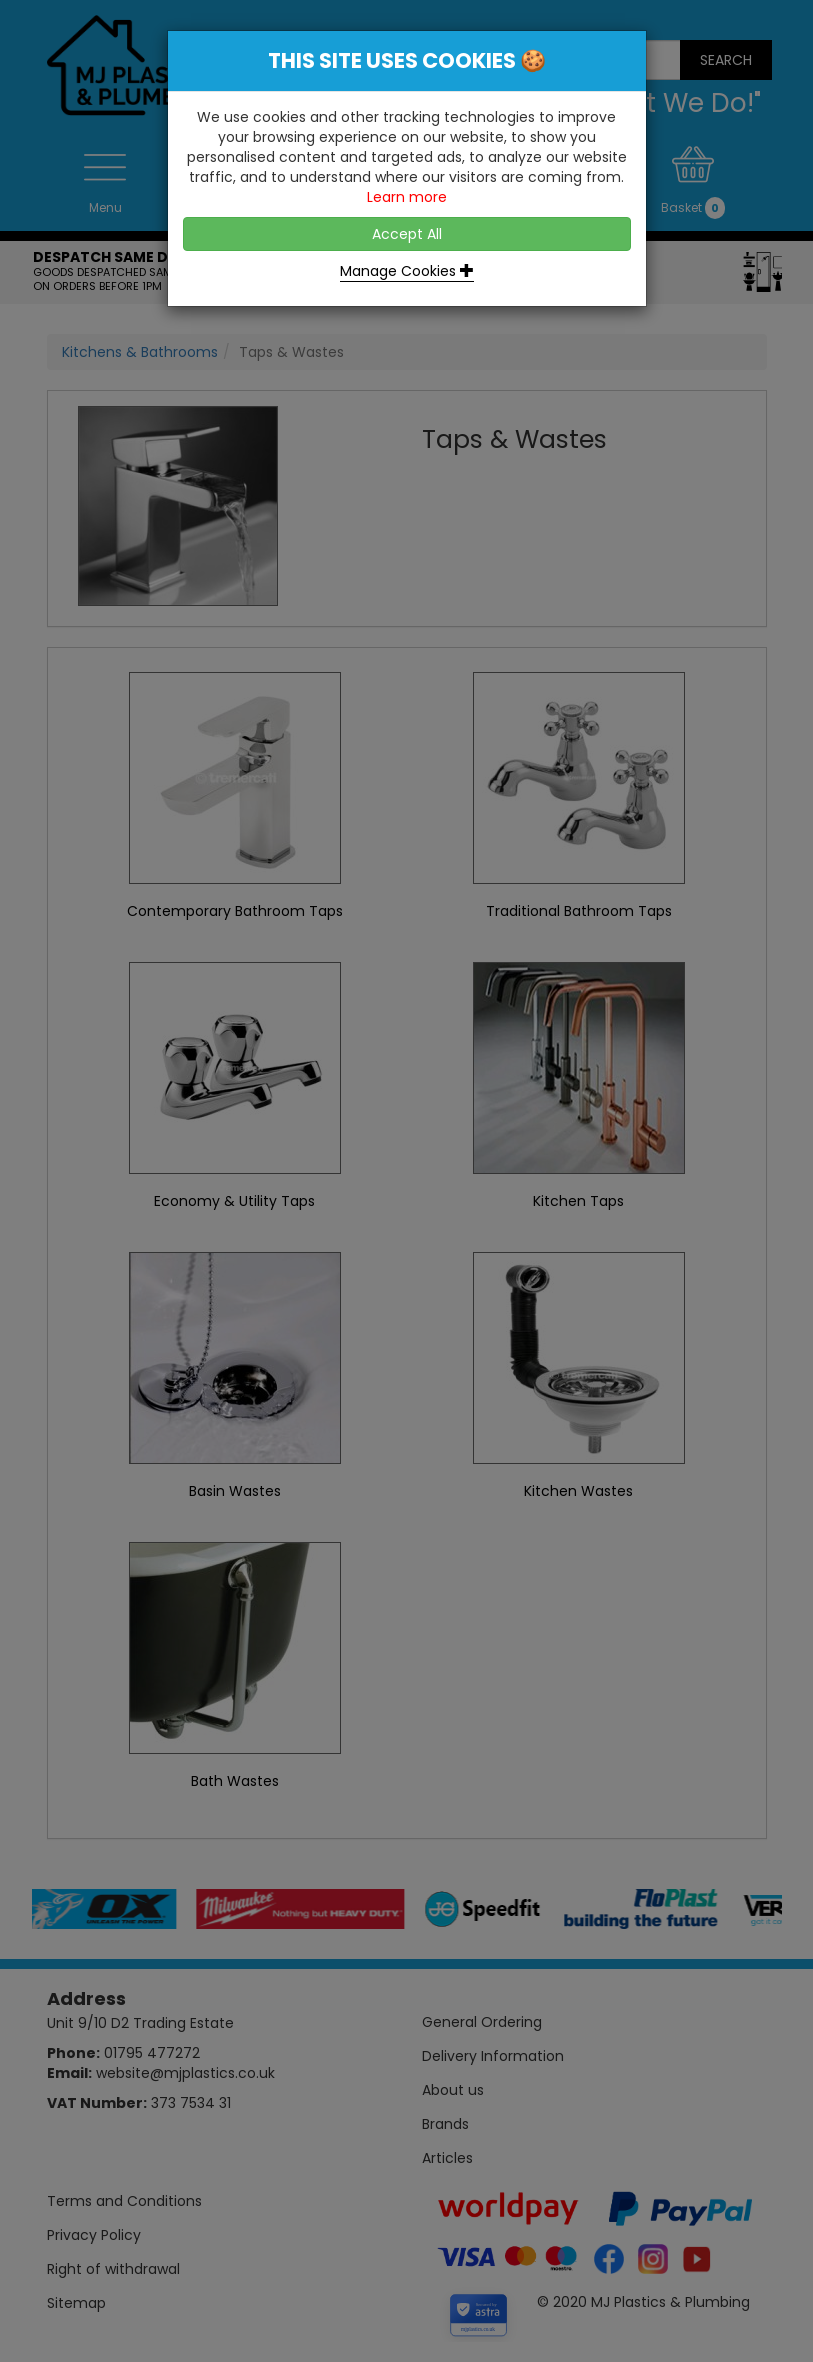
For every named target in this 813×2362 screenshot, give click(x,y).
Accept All (407, 234)
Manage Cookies (407, 271)
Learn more (407, 197)
